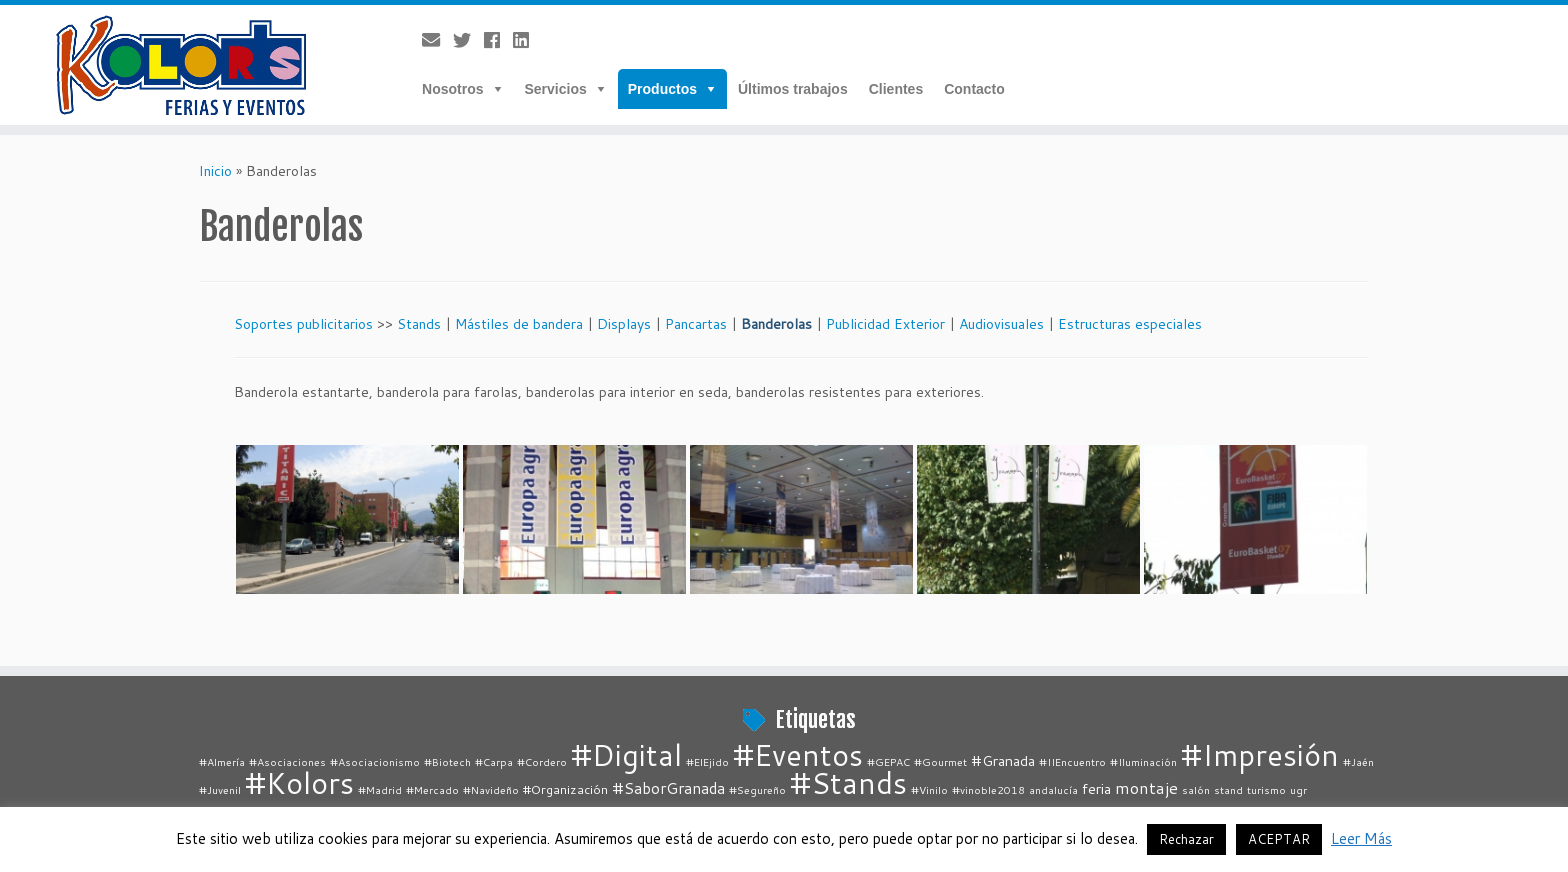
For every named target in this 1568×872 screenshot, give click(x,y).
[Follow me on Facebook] (498, 40)
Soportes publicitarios (303, 324)
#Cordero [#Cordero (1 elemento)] (542, 761)
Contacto (974, 89)
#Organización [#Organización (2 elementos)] (565, 789)
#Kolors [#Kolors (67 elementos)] (299, 782)
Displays (624, 324)
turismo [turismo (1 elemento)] (1266, 789)
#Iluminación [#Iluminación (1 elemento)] (1143, 761)
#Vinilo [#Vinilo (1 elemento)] (929, 789)
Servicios (556, 89)
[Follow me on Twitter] (468, 40)
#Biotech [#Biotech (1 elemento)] (447, 761)
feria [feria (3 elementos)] (1096, 788)
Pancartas (696, 324)
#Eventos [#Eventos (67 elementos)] (798, 754)
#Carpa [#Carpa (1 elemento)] (494, 761)
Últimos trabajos (793, 89)
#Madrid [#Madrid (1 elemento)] (380, 789)
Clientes (896, 89)
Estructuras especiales (1130, 324)
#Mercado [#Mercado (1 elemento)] (432, 789)
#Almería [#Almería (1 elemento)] (222, 761)
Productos (662, 89)
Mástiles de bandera (519, 324)
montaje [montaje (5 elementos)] (1146, 787)
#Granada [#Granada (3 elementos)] (1003, 760)
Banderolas (776, 324)
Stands (419, 324)
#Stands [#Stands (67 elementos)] (848, 782)
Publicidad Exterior (885, 324)
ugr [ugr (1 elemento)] (1298, 789)
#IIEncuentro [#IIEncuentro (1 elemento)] (1072, 761)
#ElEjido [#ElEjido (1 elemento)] (707, 761)
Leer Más (1361, 838)
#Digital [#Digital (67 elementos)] (626, 754)
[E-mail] (437, 40)
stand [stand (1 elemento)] (1228, 789)
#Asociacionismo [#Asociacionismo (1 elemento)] (375, 761)
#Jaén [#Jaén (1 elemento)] (1358, 761)
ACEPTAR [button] (1279, 839)
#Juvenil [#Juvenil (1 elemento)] (220, 789)
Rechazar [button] (1186, 839)
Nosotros (452, 89)
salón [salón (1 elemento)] (1196, 789)
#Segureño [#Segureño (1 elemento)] (757, 789)
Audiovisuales (1001, 324)
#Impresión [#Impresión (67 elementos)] (1260, 754)
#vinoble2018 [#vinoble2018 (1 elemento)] (988, 789)
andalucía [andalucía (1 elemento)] (1053, 789)
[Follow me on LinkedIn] (527, 40)
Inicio (215, 171)
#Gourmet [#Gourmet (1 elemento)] (940, 761)
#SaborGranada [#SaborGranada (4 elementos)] (668, 788)
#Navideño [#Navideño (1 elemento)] (491, 789)
